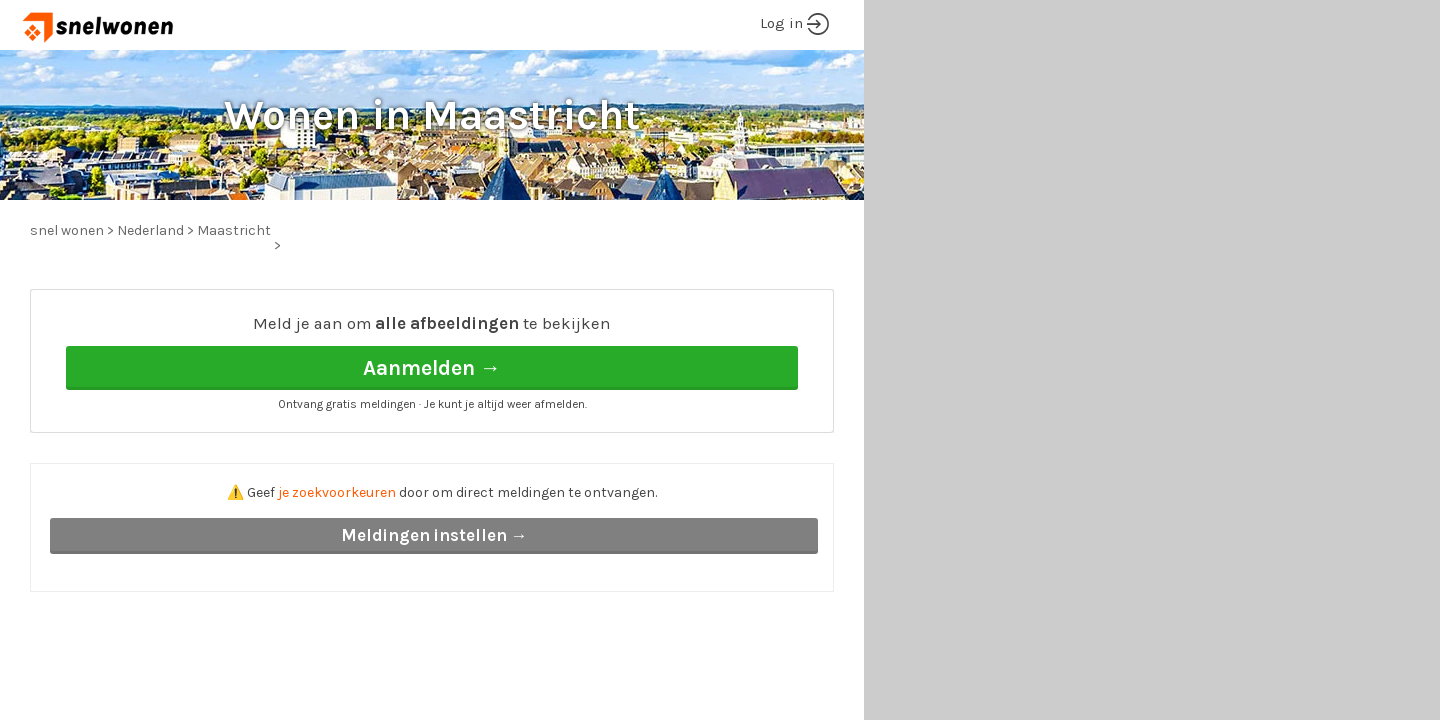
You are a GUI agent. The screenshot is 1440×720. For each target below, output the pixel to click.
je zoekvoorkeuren (337, 492)
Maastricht (234, 230)
